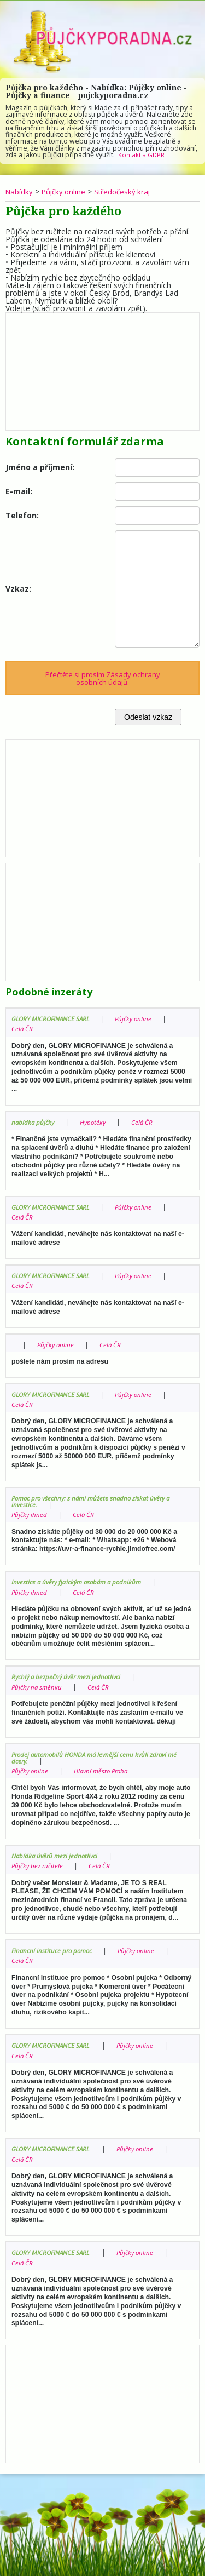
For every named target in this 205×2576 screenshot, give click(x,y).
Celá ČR (22, 1028)
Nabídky (19, 191)
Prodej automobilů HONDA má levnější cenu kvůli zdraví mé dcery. (93, 1758)
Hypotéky (95, 1122)
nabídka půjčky (33, 1122)
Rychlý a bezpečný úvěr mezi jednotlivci (69, 1676)
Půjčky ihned (30, 1514)
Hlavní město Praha (105, 1771)
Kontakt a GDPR (142, 154)
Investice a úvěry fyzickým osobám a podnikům (80, 1582)
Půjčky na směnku (38, 1687)
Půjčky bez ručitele (38, 1865)
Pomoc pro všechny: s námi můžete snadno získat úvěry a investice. (95, 1501)
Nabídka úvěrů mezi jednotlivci (56, 1856)
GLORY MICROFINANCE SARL (52, 1018)
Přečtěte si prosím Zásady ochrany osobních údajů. (103, 678)
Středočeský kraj (127, 191)
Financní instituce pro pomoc (54, 1950)
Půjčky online (66, 191)
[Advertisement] (102, 368)
